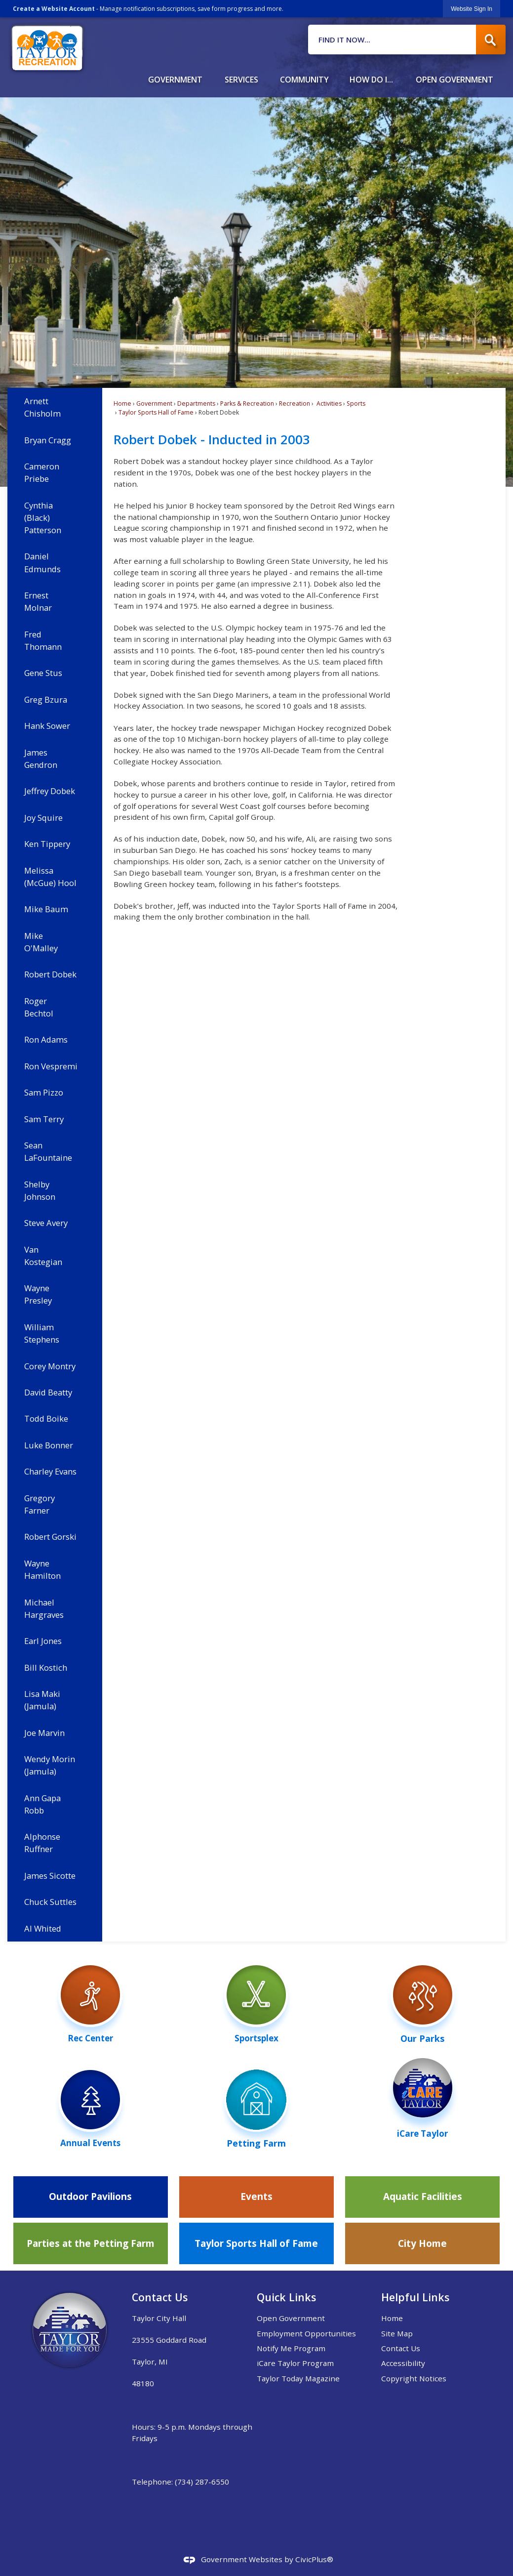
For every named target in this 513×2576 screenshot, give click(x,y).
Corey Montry (50, 1366)
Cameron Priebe (41, 472)
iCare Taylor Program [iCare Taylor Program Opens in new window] (295, 2363)
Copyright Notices (413, 2378)
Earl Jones (43, 1641)
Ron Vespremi (51, 1066)
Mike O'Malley (41, 942)
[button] (491, 39)
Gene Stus (43, 672)
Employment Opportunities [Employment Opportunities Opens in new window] (306, 2333)
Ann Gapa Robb (42, 1804)
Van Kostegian (43, 1255)
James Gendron (40, 758)
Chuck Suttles (50, 1901)
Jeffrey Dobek (49, 791)
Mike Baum (46, 909)
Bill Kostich (45, 1667)
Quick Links (286, 2297)
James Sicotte (50, 1875)
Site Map (397, 2333)
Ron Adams (46, 1039)
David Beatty (48, 1392)
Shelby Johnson (39, 1190)
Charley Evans (50, 1471)
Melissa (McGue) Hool (50, 876)
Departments (196, 403)
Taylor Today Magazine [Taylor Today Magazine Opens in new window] (298, 2378)
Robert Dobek (50, 974)
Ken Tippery (47, 843)
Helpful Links (415, 2297)
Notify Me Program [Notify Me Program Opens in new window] (291, 2348)
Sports (356, 403)
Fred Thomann (43, 640)
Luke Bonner (48, 1445)
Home (122, 403)
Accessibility (403, 2363)
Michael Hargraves (44, 1608)
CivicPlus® (314, 2559)
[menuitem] (175, 75)
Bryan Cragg (47, 440)
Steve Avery (46, 1222)
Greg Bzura (45, 699)
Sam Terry (44, 1119)
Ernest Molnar (38, 601)
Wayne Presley (38, 1294)
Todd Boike (46, 1418)
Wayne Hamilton (42, 1569)
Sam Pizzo (43, 1092)
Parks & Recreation (247, 403)
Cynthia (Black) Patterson (42, 518)
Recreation (294, 403)
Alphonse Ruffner (42, 1843)
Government (154, 403)
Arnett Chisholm (42, 407)
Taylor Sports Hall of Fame (156, 412)
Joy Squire (43, 817)
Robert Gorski (50, 1536)
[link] (471, 8)
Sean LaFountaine (48, 1151)
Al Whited (42, 1928)
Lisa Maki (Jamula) (42, 1700)
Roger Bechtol (38, 1007)
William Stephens (41, 1333)
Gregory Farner (39, 1504)
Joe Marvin (44, 1732)
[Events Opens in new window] (256, 2197)
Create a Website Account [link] (54, 8)
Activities (328, 403)
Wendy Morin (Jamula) (49, 1765)
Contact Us (400, 2348)
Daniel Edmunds (42, 562)
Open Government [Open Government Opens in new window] (291, 2318)
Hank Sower (47, 725)
